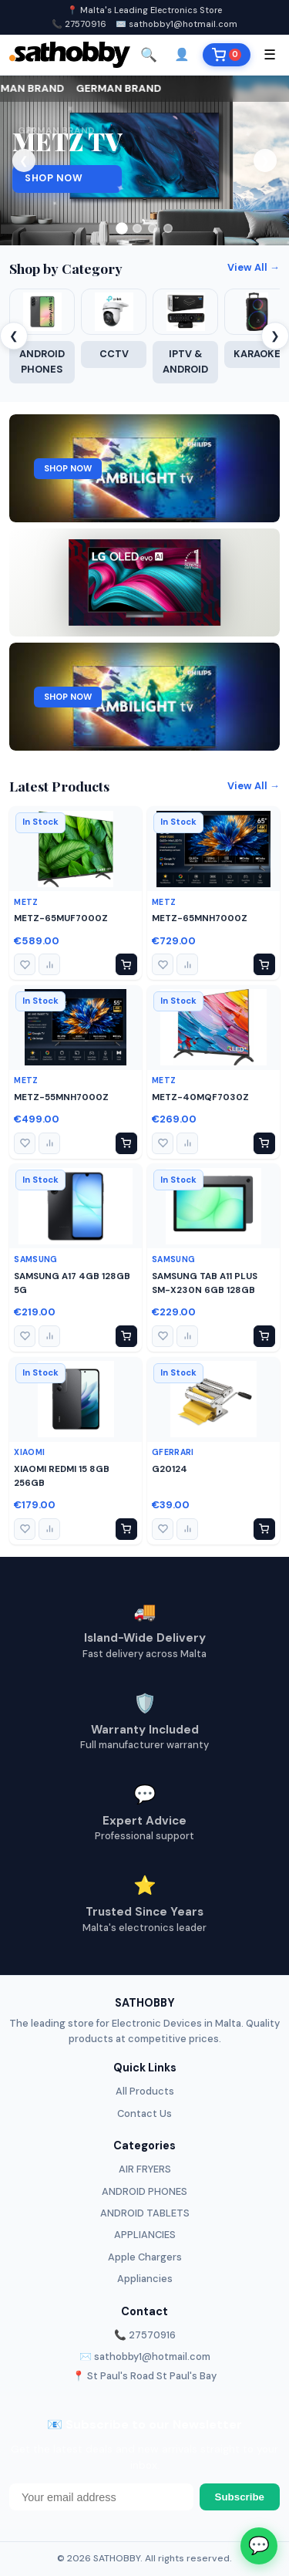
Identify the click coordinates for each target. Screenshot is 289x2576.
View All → (253, 267)
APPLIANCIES (145, 2234)
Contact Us (144, 2113)
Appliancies (145, 2278)
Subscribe (239, 2497)
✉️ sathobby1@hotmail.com (176, 24)
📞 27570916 (79, 24)
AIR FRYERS (145, 2169)
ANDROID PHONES (144, 2191)
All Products (145, 2091)
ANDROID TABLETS (145, 2213)
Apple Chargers (145, 2257)
